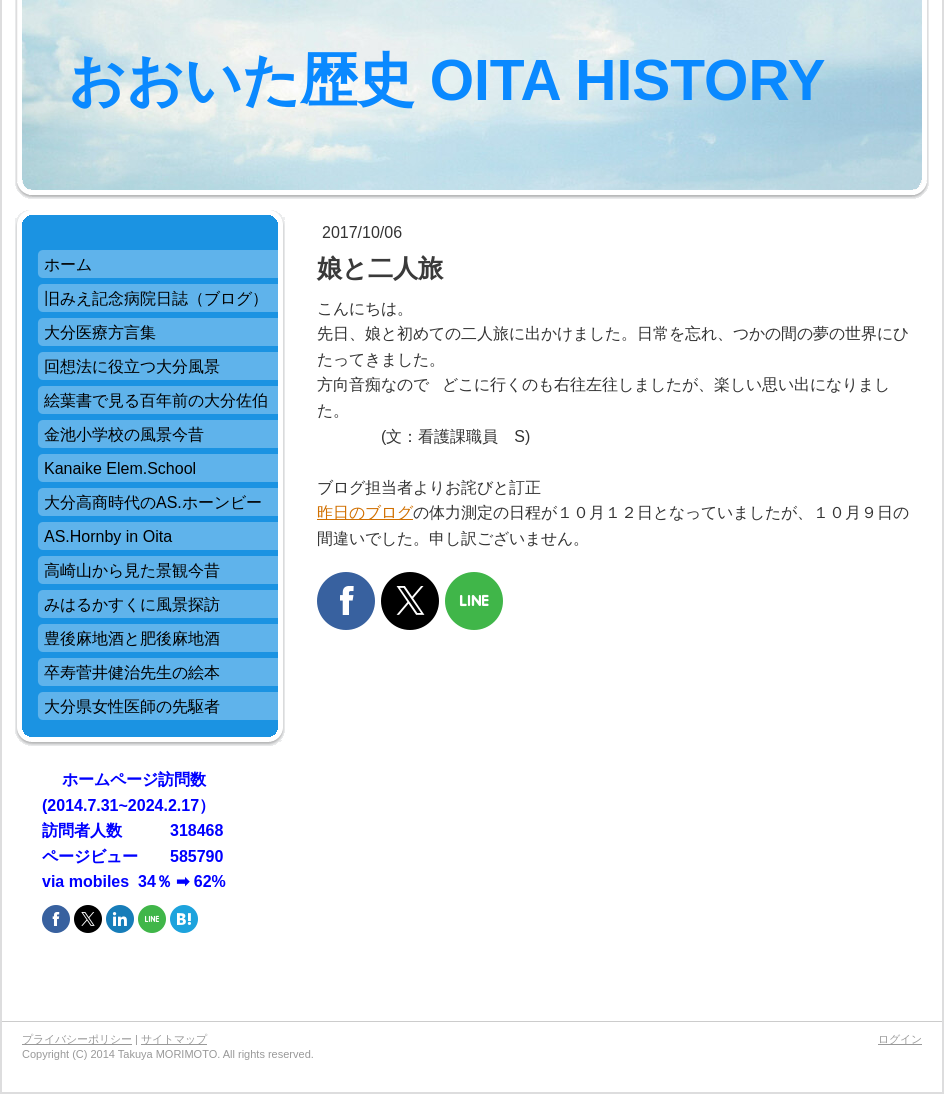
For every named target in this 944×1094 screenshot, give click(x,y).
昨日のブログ (365, 512)
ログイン (900, 1039)
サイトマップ (174, 1039)
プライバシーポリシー (77, 1039)
